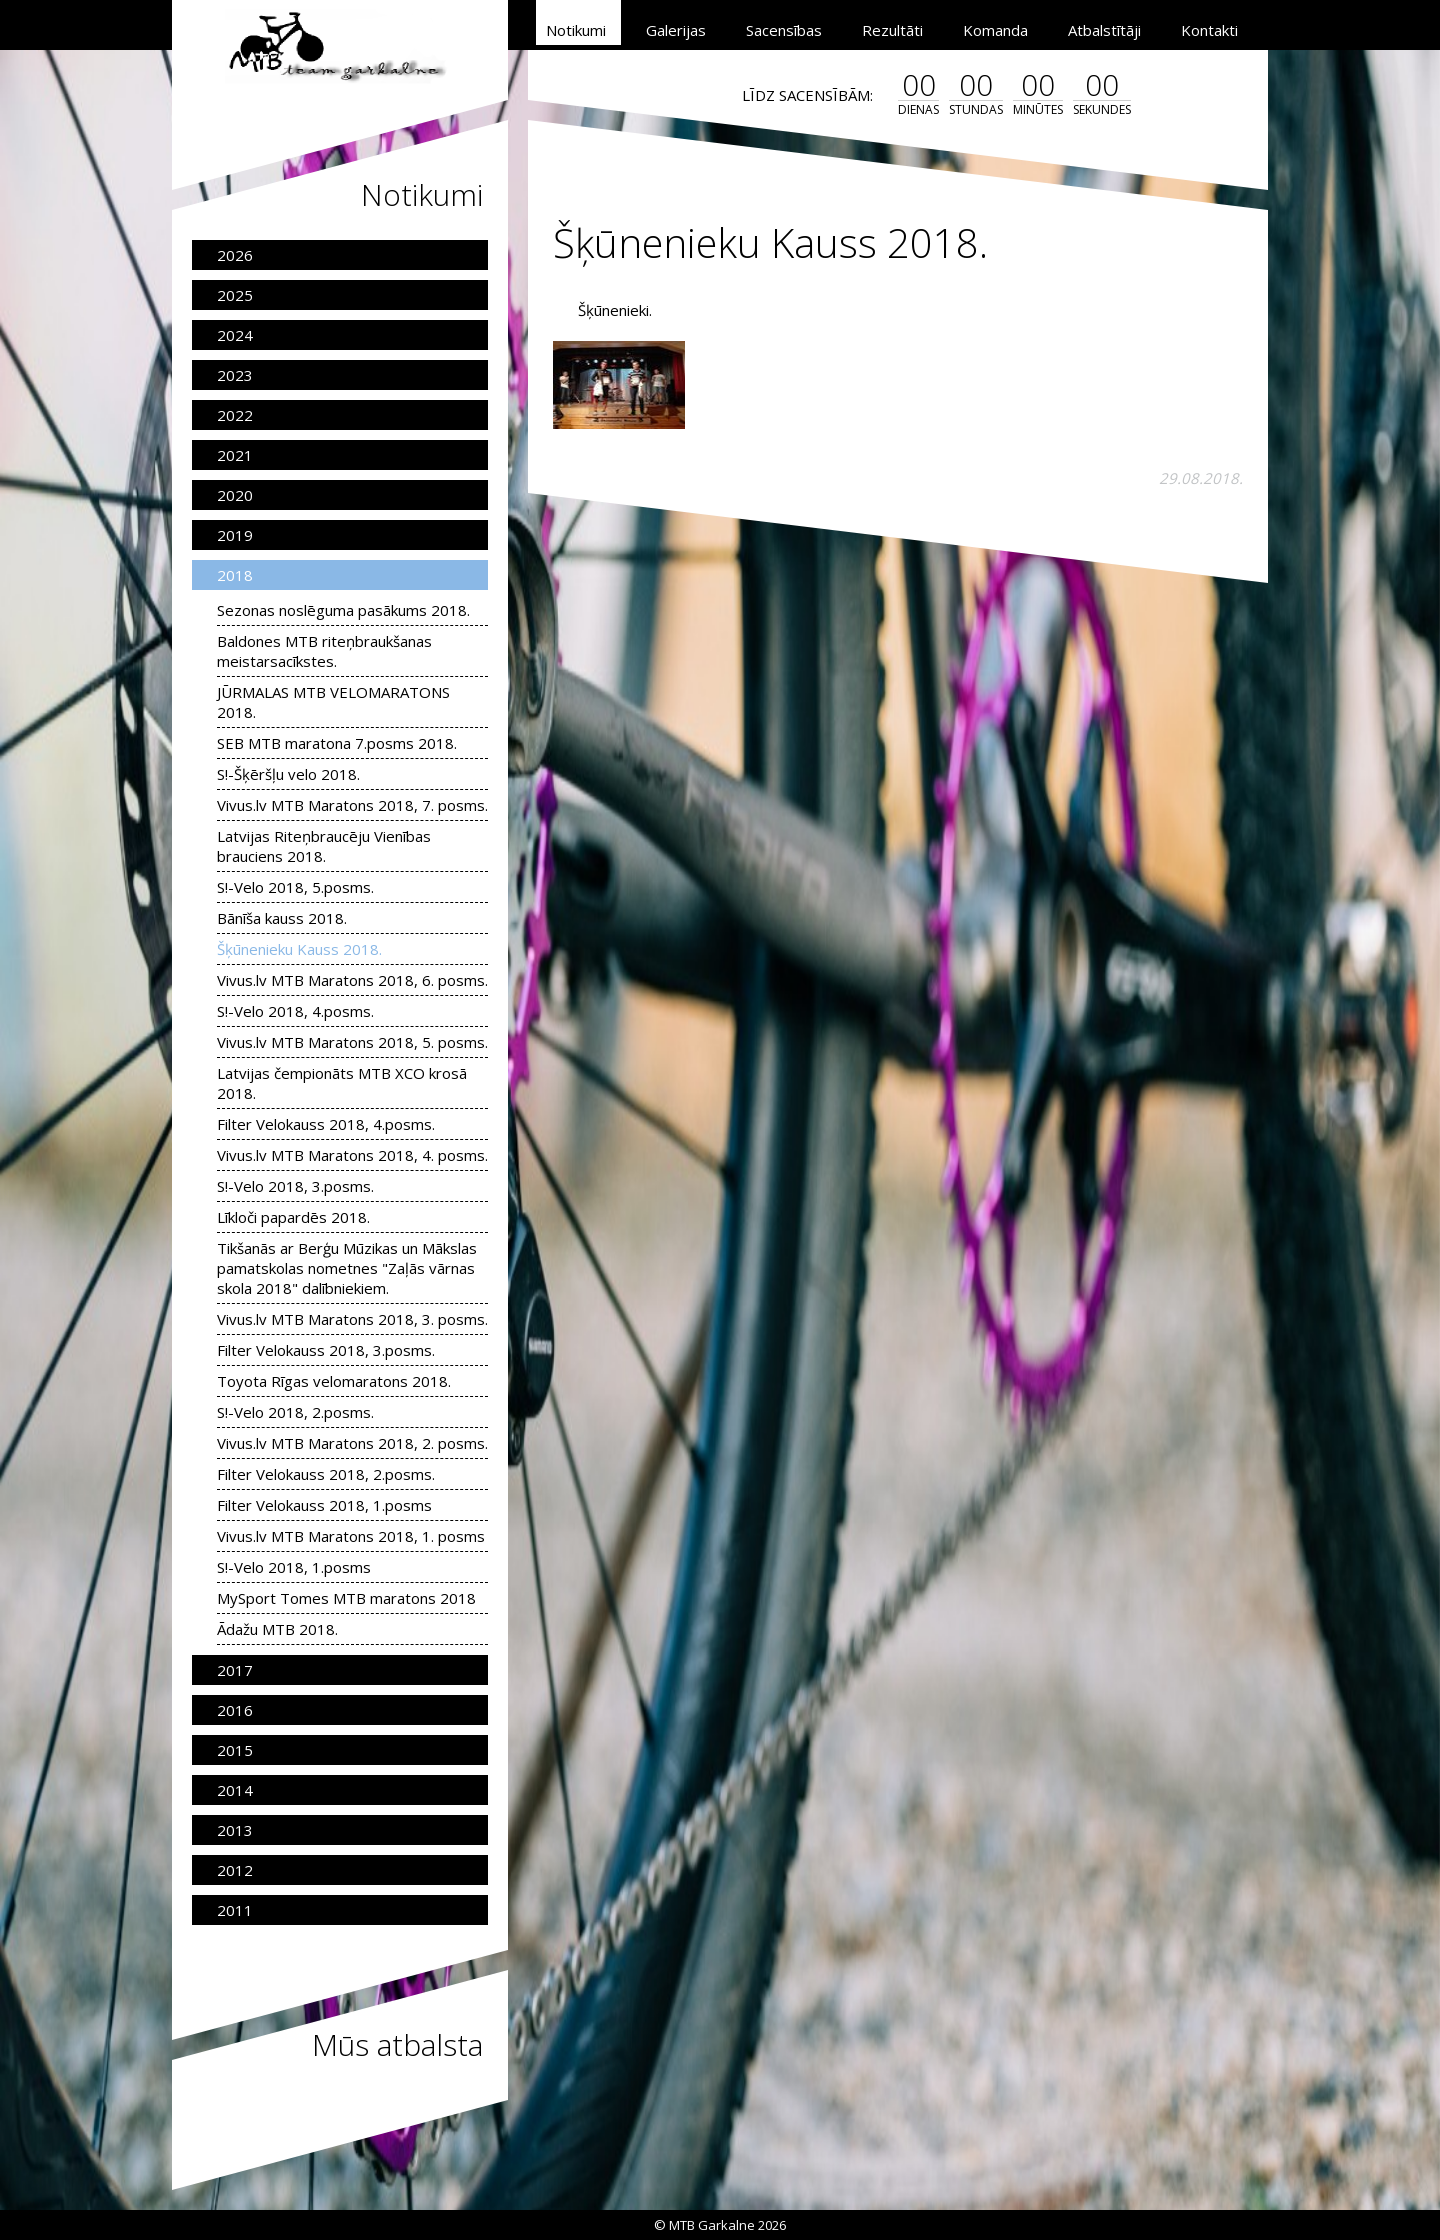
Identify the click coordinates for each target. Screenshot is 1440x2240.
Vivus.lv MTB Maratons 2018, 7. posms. (352, 805)
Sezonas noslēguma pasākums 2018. (343, 610)
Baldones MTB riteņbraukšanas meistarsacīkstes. (324, 651)
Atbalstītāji (1104, 30)
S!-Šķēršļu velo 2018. (288, 774)
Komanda (995, 30)
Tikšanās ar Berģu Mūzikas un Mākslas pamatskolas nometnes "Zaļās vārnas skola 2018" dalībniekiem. (347, 1268)
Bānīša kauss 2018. (282, 918)
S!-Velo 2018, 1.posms (294, 1567)
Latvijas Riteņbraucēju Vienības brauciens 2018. (324, 846)
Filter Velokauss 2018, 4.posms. (326, 1124)
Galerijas (676, 30)
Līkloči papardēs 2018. (293, 1217)
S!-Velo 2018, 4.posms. (295, 1011)
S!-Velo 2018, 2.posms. (295, 1412)
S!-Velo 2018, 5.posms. (295, 887)
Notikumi (576, 30)
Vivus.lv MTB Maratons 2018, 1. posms (351, 1536)
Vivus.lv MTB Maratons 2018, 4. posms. (352, 1155)
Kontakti (1209, 30)
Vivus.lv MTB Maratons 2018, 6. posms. (352, 980)
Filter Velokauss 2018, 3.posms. (326, 1350)
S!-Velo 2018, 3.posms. (295, 1186)
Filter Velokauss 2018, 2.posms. (326, 1474)
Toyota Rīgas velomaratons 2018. (334, 1381)
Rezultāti (892, 30)
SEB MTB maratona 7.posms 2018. (337, 743)
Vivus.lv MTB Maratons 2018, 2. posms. (352, 1443)
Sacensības (784, 30)
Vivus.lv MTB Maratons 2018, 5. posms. (352, 1042)
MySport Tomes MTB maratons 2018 (346, 1598)
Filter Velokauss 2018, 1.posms (324, 1505)
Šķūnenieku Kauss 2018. (299, 949)
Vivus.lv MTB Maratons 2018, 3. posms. (352, 1319)
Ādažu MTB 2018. (277, 1629)
